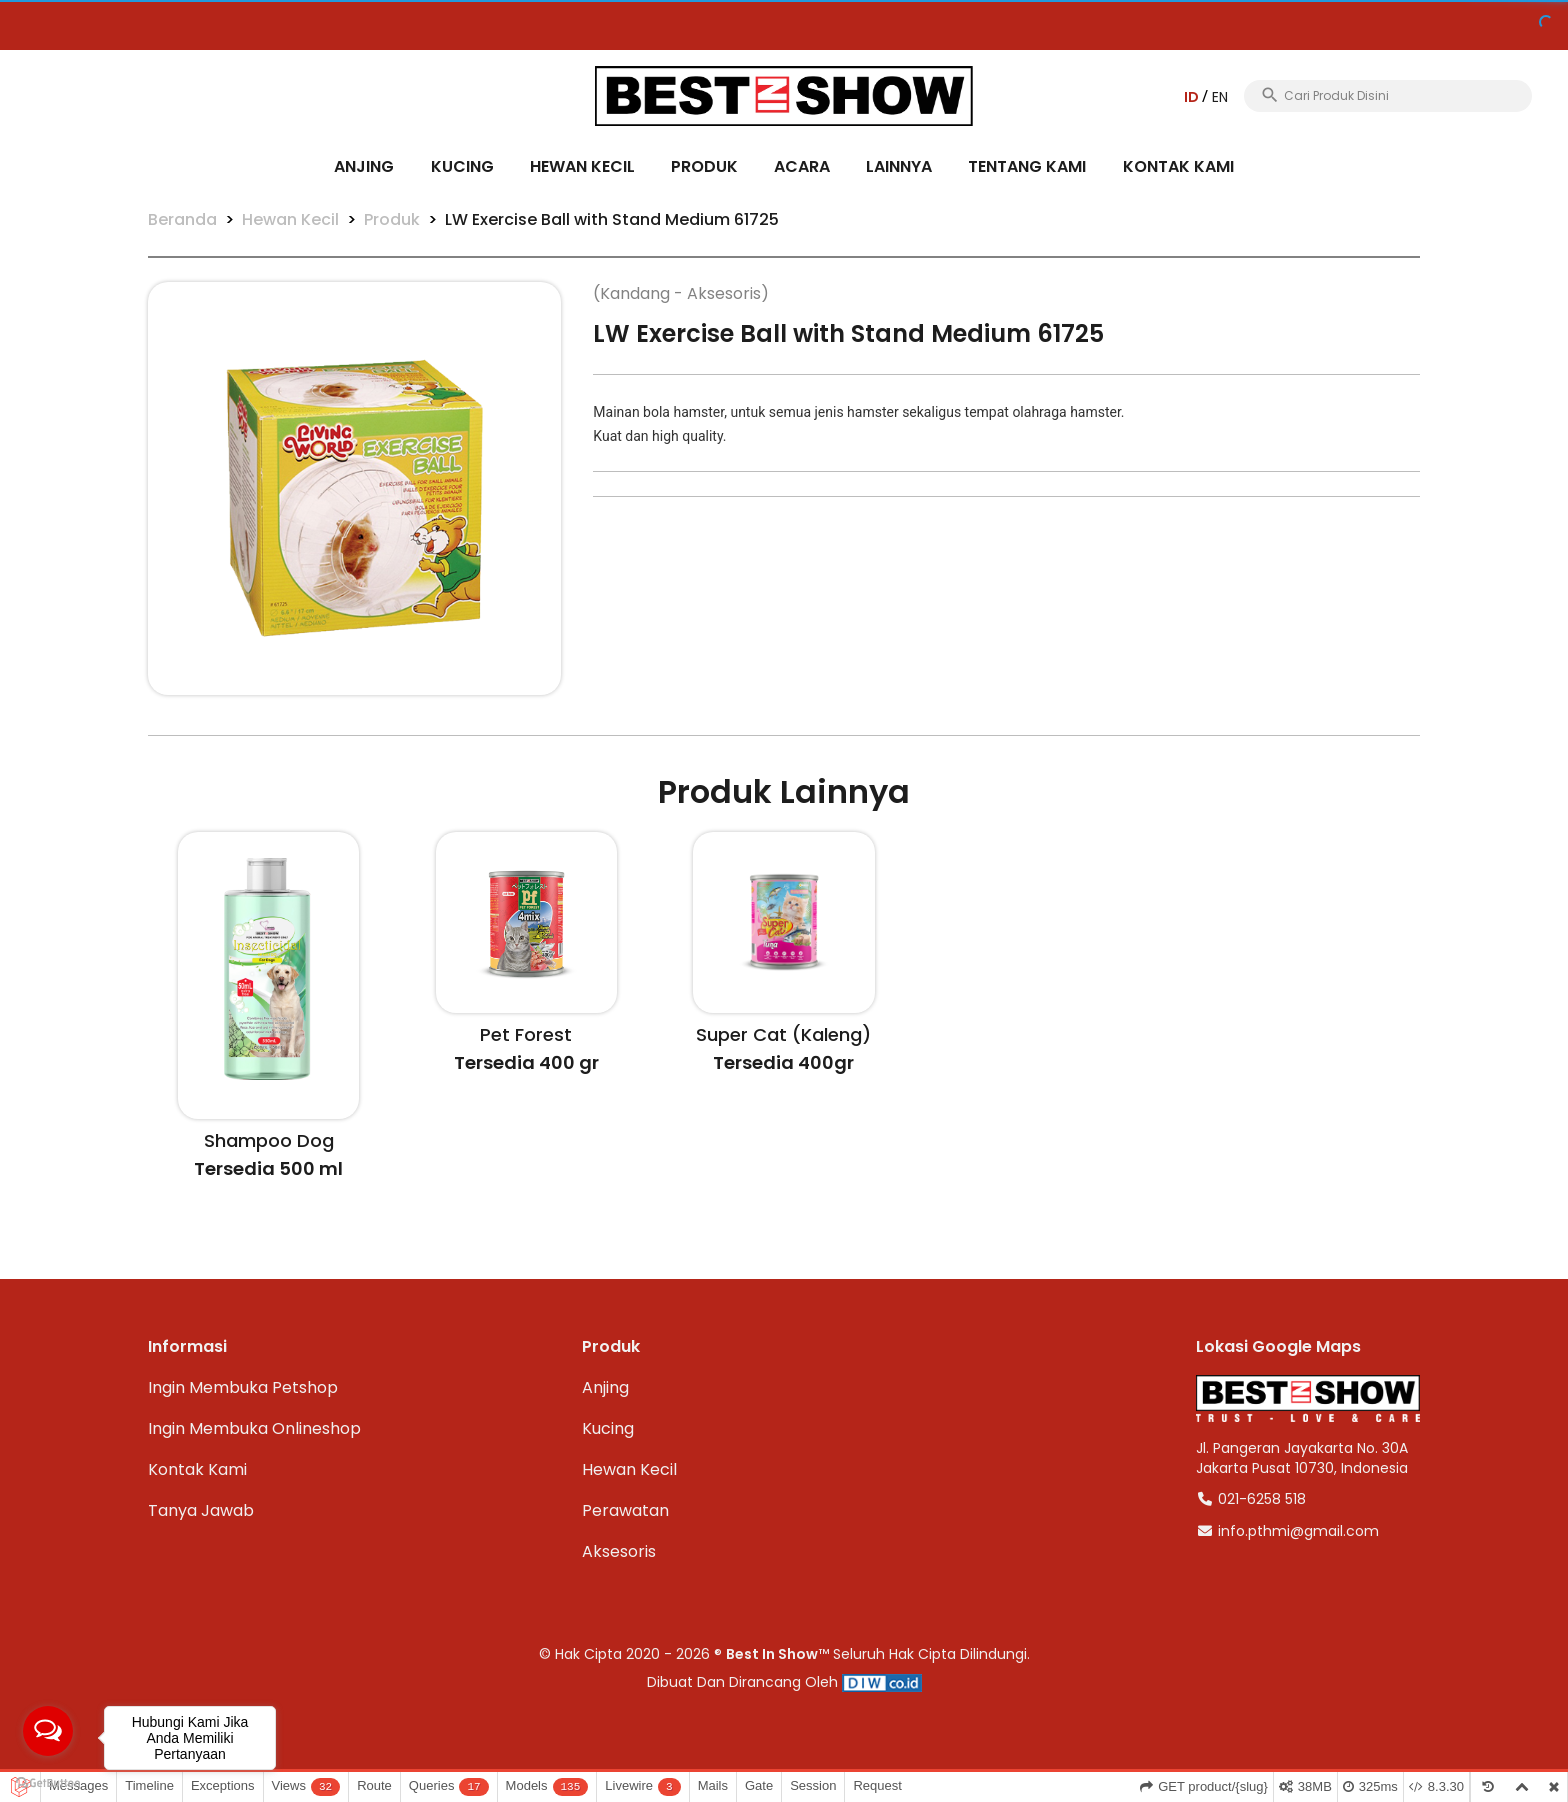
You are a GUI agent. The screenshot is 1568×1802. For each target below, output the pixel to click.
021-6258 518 (1251, 1499)
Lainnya (899, 166)
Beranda (182, 219)
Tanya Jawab (201, 1510)
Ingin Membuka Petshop (243, 1387)
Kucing (462, 166)
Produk (704, 166)
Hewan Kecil (582, 166)
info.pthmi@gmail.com (1287, 1531)
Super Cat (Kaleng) (783, 1034)
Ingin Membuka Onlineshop (254, 1428)
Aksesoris (619, 1551)
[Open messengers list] (48, 1731)
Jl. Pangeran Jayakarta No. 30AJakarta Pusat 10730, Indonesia (1302, 1458)
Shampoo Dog (269, 1140)
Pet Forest (526, 1034)
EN (1220, 97)
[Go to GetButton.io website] (48, 1782)
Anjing (364, 166)
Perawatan (625, 1510)
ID (1193, 97)
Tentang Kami (1027, 166)
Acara (802, 166)
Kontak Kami (1178, 166)
